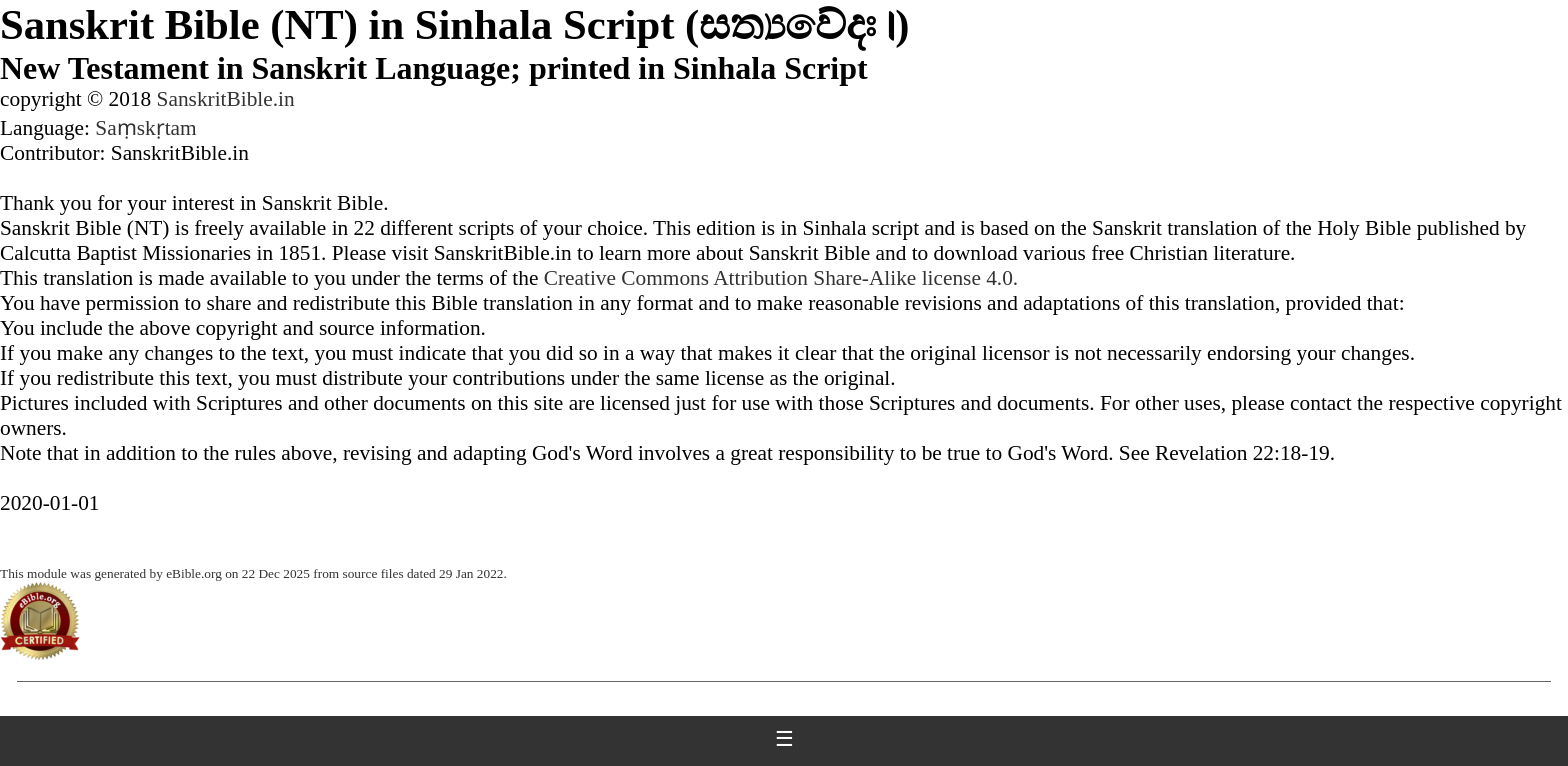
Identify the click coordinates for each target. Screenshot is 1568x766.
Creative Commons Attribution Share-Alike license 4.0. (781, 278)
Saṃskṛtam (145, 128)
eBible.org (194, 573)
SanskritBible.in (226, 99)
